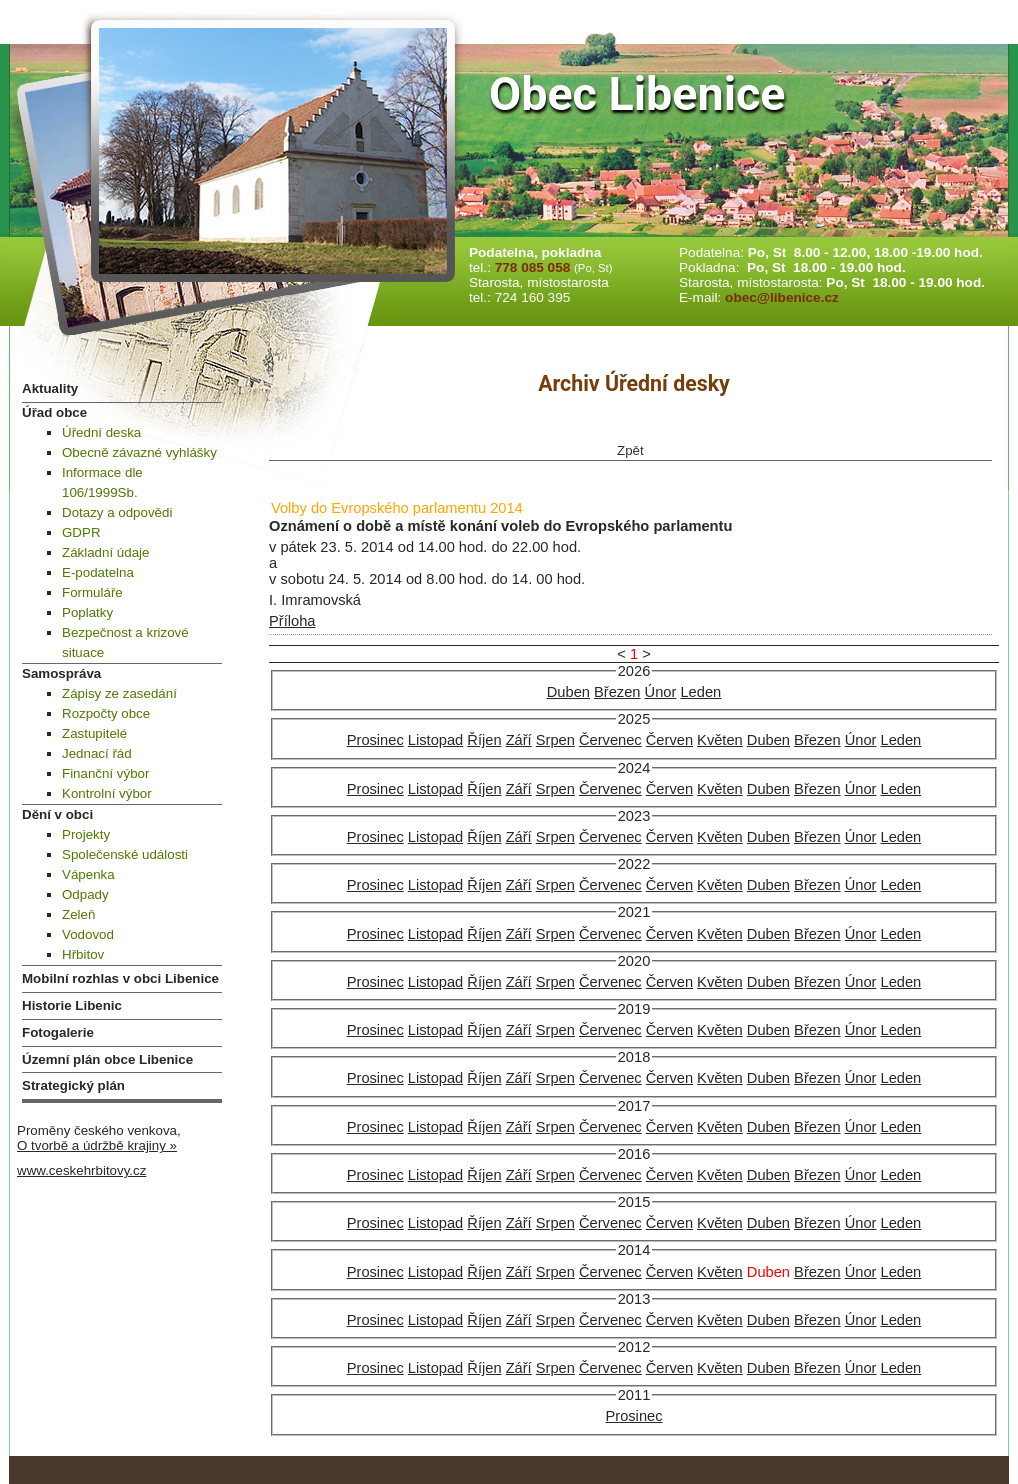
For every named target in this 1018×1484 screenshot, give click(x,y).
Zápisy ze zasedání (119, 693)
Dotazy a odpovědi (117, 512)
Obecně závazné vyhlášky (139, 452)
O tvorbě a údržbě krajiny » (97, 1145)
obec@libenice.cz (782, 297)
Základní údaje (105, 552)
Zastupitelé (94, 733)
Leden (700, 692)
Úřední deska (101, 432)
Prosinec (375, 740)
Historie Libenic (72, 1005)
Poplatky (87, 612)
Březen (617, 692)
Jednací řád (97, 753)
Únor (661, 692)
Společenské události (125, 854)
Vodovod (88, 934)
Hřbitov (83, 954)
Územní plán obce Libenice (107, 1059)
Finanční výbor (105, 773)
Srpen (555, 740)
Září (519, 740)
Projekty (86, 834)
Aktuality (50, 388)
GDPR (81, 532)
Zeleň (78, 914)
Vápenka (88, 874)
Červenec (610, 740)
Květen (720, 740)
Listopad (435, 740)
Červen (669, 740)
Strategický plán (73, 1085)
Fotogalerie (58, 1032)
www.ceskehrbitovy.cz (81, 1170)
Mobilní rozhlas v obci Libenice (120, 978)
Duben (568, 692)
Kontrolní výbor (107, 793)
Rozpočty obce (106, 713)
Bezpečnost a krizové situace (125, 642)
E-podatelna (98, 572)
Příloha (292, 621)
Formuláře (92, 592)
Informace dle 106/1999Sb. (102, 482)
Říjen (484, 740)
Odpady (85, 894)
